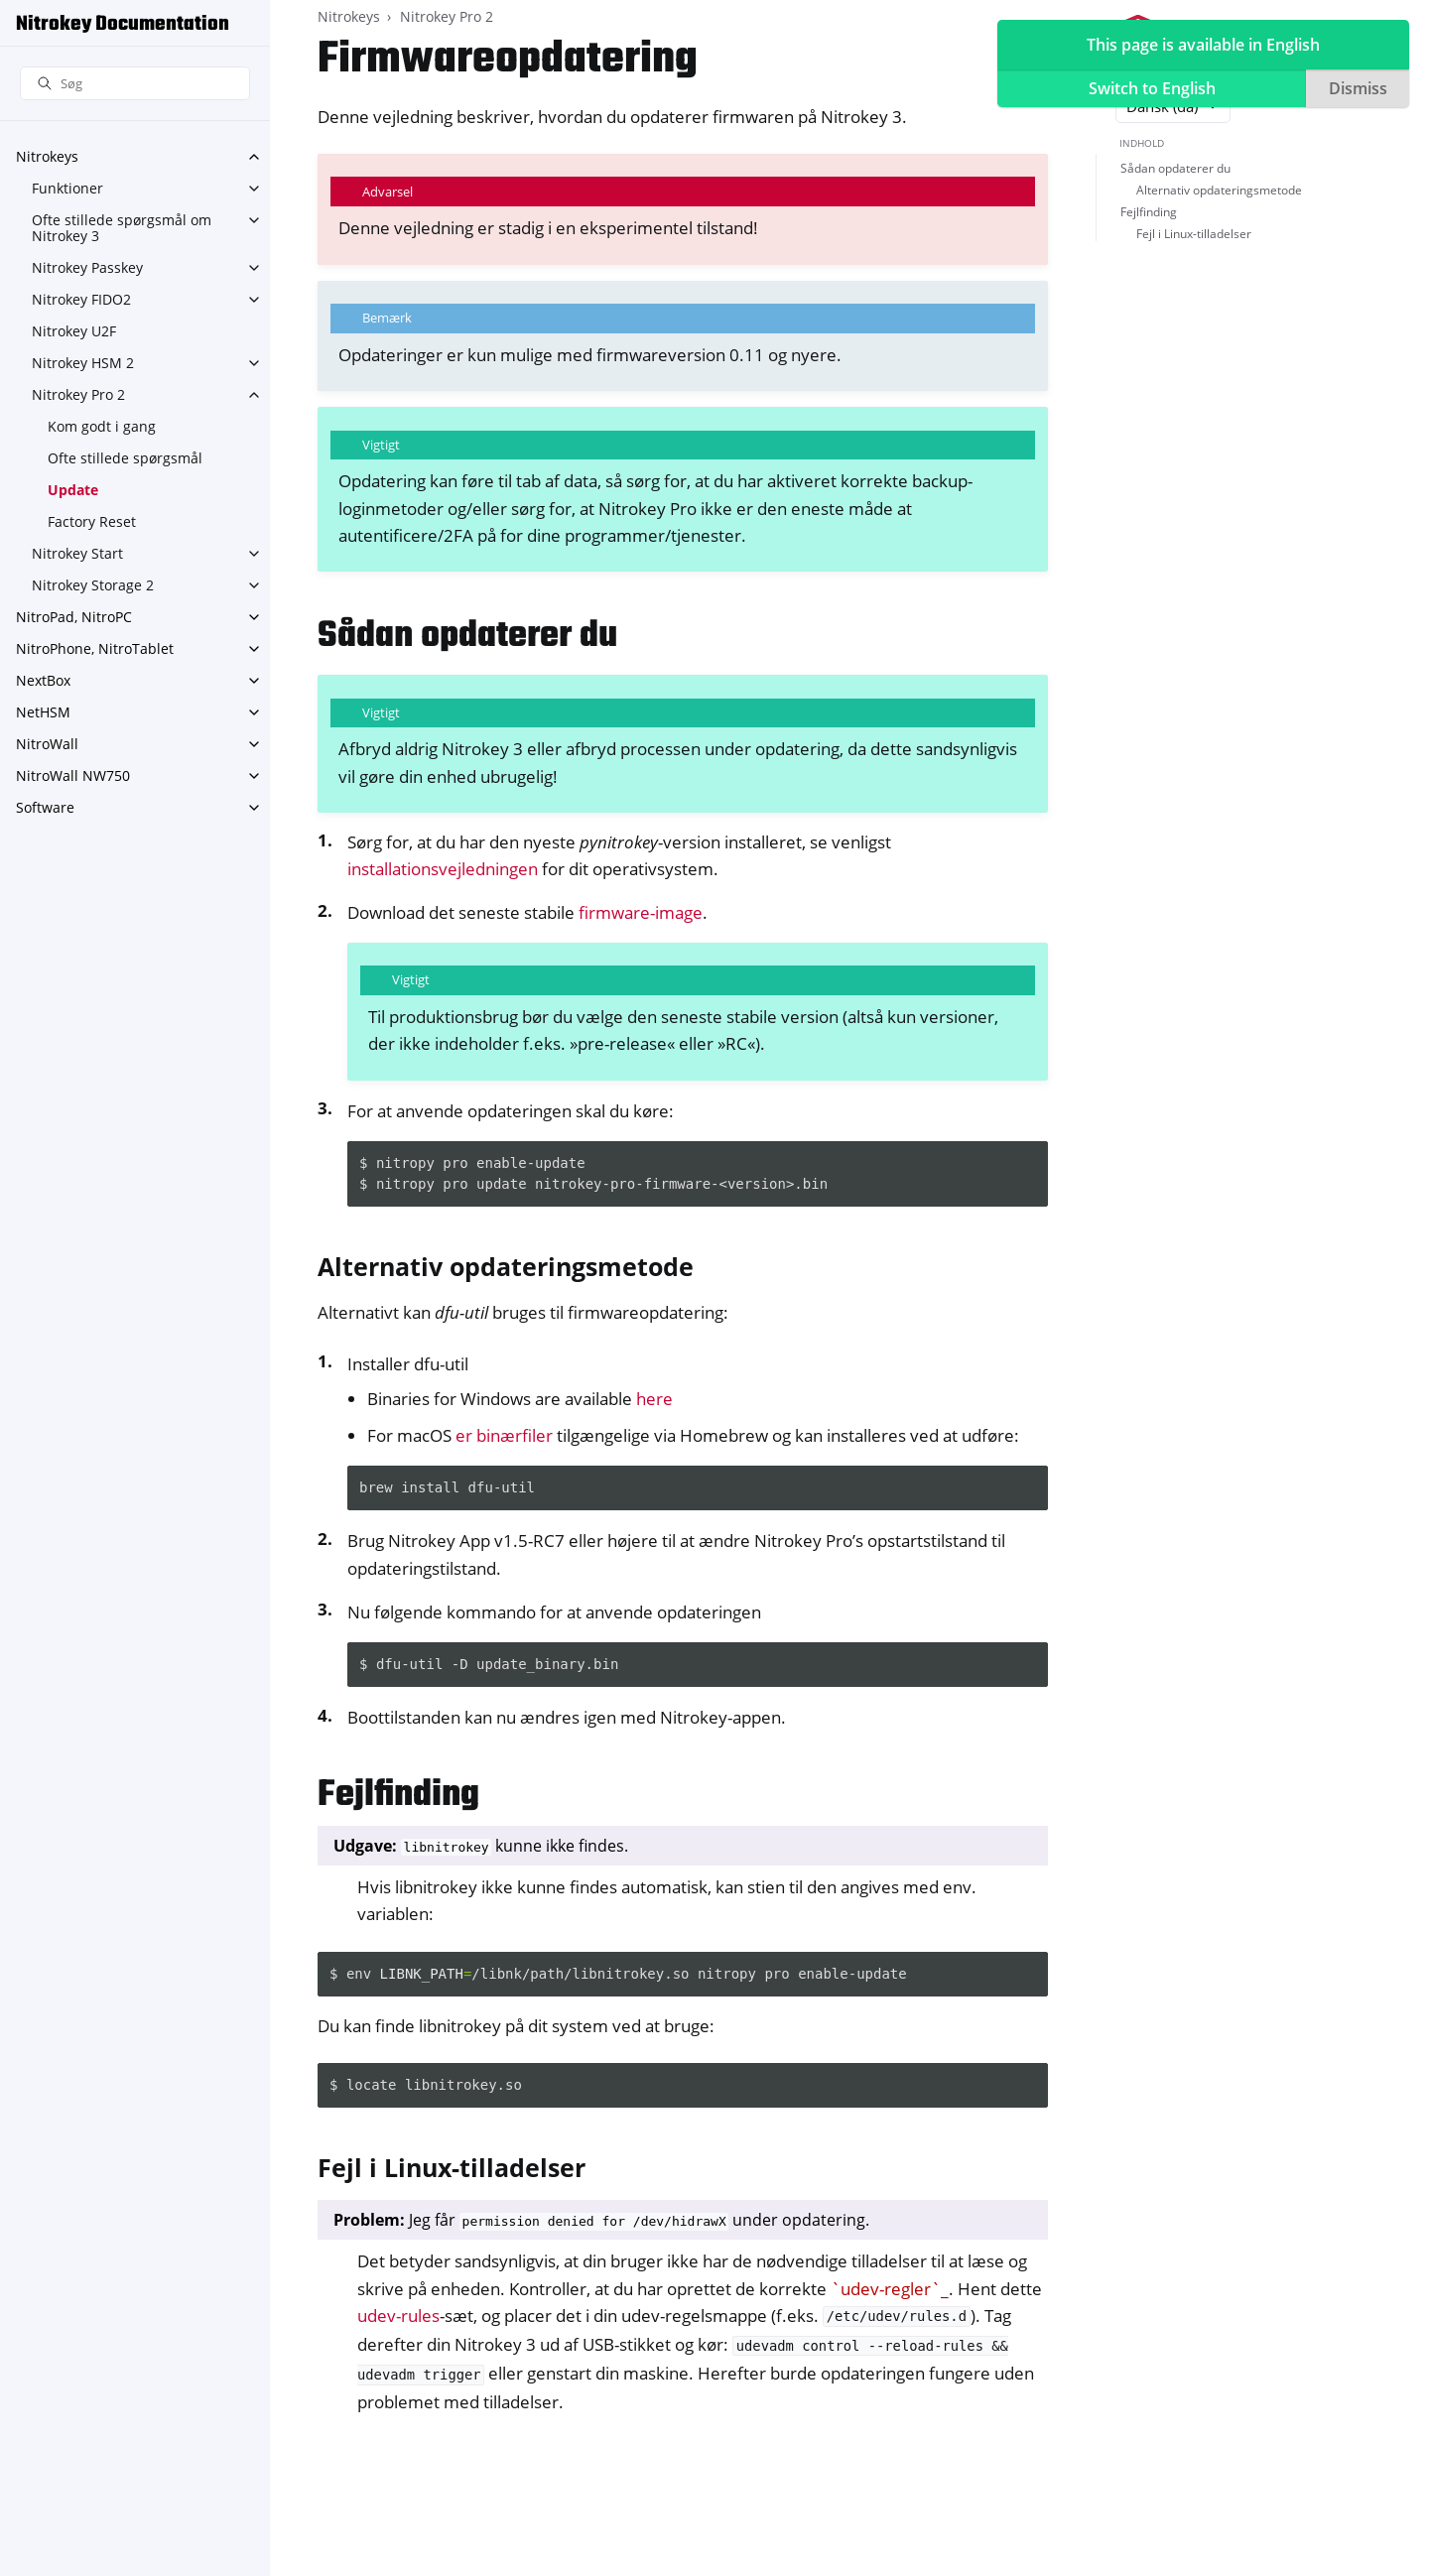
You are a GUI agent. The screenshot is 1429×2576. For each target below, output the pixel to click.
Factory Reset (92, 521)
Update (73, 489)
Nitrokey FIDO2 (81, 299)
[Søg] (135, 83)
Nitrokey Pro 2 (78, 394)
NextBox (43, 680)
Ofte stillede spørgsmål (125, 458)
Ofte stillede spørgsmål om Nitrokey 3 (121, 227)
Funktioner (67, 188)
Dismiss (1358, 88)
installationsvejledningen (442, 868)
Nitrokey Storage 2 (93, 585)
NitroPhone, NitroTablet (95, 648)
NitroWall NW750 (73, 775)
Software (45, 807)
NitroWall (47, 743)
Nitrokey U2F (74, 331)
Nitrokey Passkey (87, 267)
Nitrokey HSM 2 (83, 362)
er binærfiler (504, 1435)
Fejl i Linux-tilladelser (1193, 233)
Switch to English (1152, 88)
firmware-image (641, 912)
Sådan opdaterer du (1175, 168)
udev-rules (398, 2315)
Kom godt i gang (102, 426)
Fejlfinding (1148, 211)
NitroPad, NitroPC (74, 616)
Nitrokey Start (77, 553)
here (654, 1398)
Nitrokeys (47, 156)
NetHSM (43, 712)
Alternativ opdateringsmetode (1219, 190)
